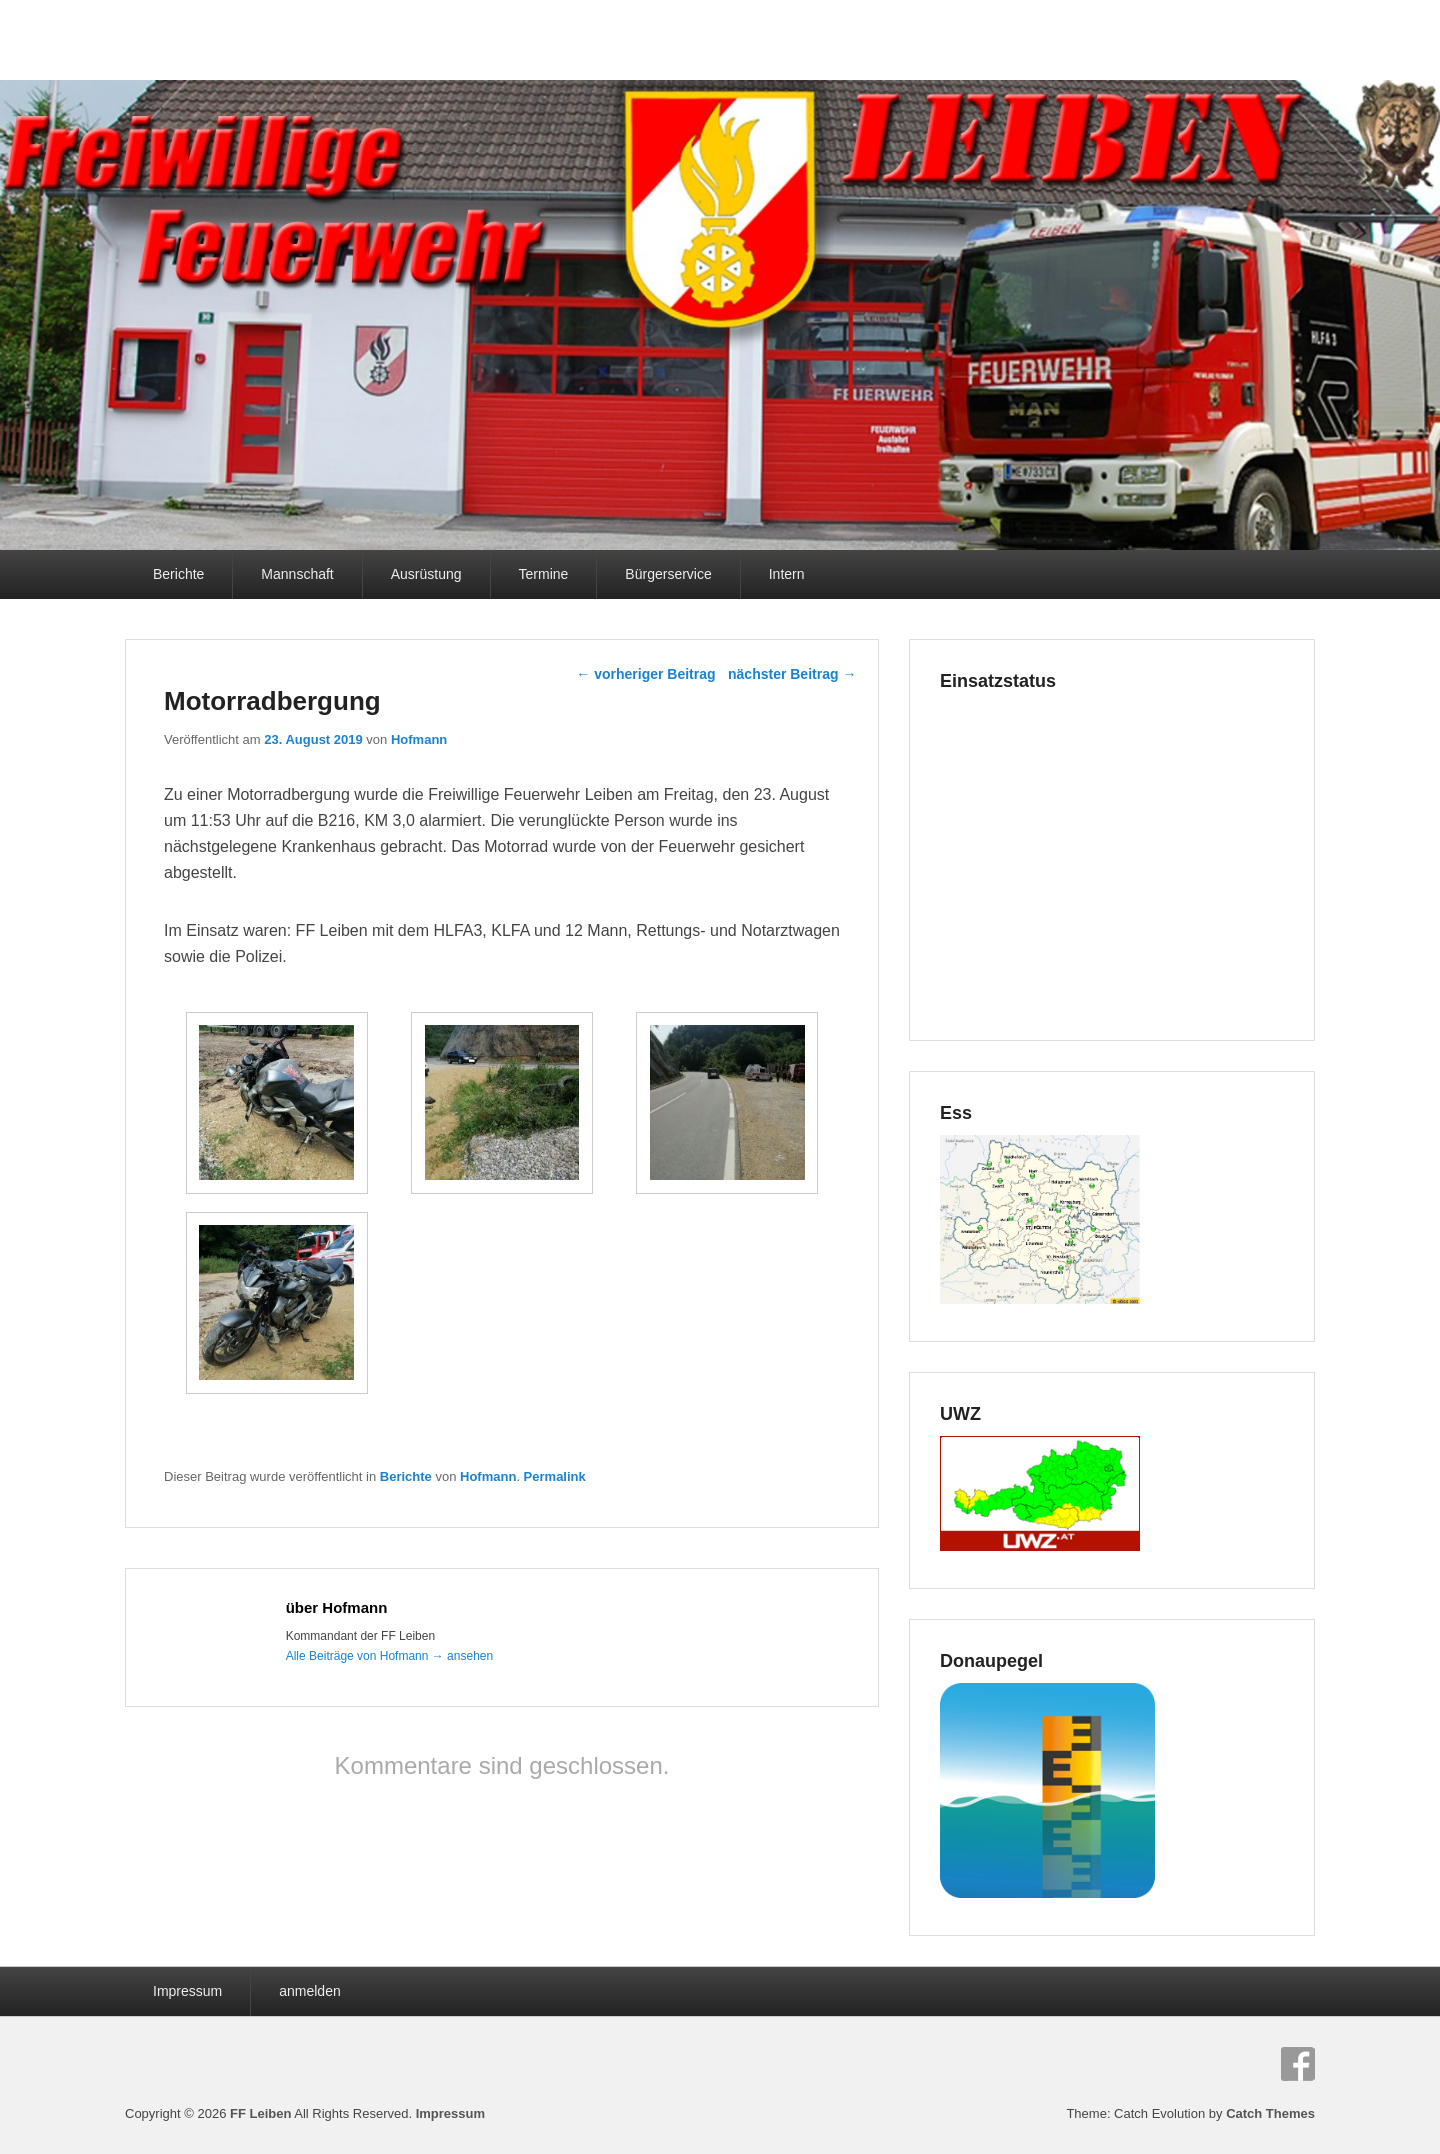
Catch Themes (1270, 2113)
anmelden (310, 1991)
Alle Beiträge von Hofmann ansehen (389, 1656)
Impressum (187, 1991)
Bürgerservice (668, 574)
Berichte (178, 574)
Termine (544, 574)
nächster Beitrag (792, 674)
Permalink (555, 1476)
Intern (787, 574)
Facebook (1298, 2064)
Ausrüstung (426, 574)
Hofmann (419, 739)
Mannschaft (297, 574)
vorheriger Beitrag (645, 674)
